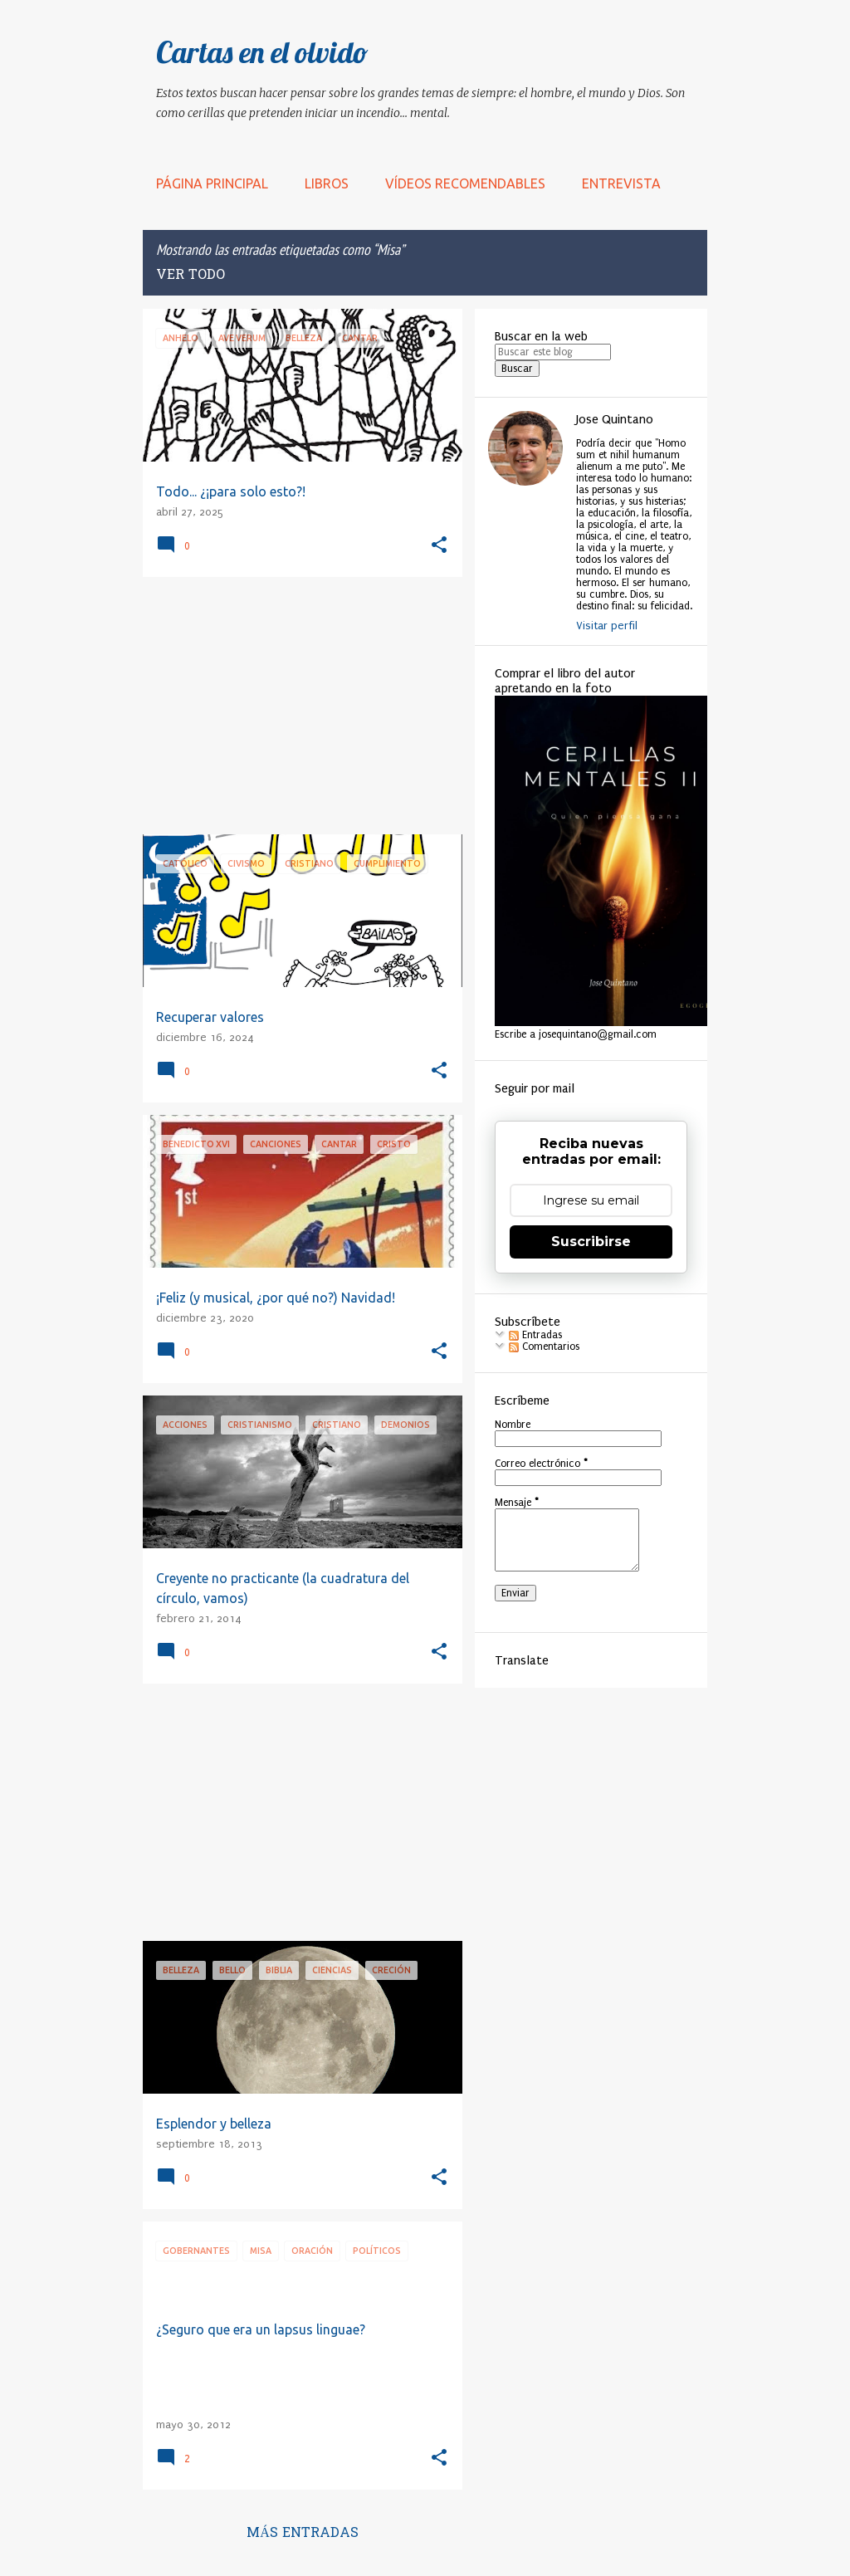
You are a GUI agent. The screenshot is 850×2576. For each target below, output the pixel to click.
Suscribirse (591, 1241)
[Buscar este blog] (553, 352)
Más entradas (303, 2534)
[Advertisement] (296, 705)
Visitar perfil (607, 625)
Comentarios (544, 1346)
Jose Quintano (614, 419)
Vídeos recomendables (465, 183)
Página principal (212, 183)
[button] (439, 546)
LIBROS (327, 183)
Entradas (535, 1335)
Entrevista (621, 183)
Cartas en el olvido (262, 52)
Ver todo (190, 276)
